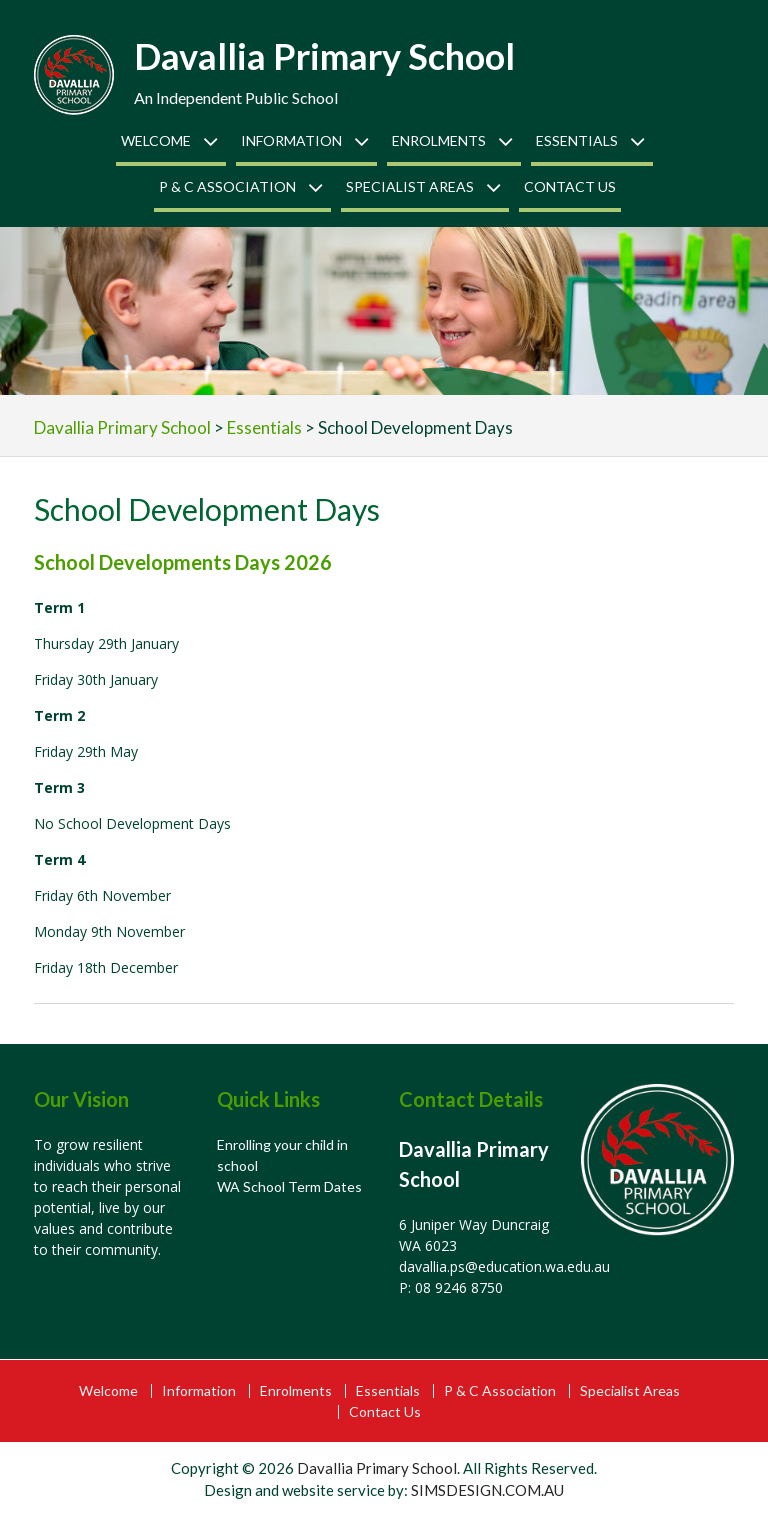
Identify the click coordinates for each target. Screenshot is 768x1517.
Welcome (156, 140)
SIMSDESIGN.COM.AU (487, 1490)
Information (291, 140)
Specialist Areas (410, 186)
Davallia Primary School (324, 56)
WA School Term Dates (289, 1186)
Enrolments (439, 140)
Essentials (577, 140)
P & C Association (227, 186)
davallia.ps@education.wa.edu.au (504, 1266)
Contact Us (570, 186)
